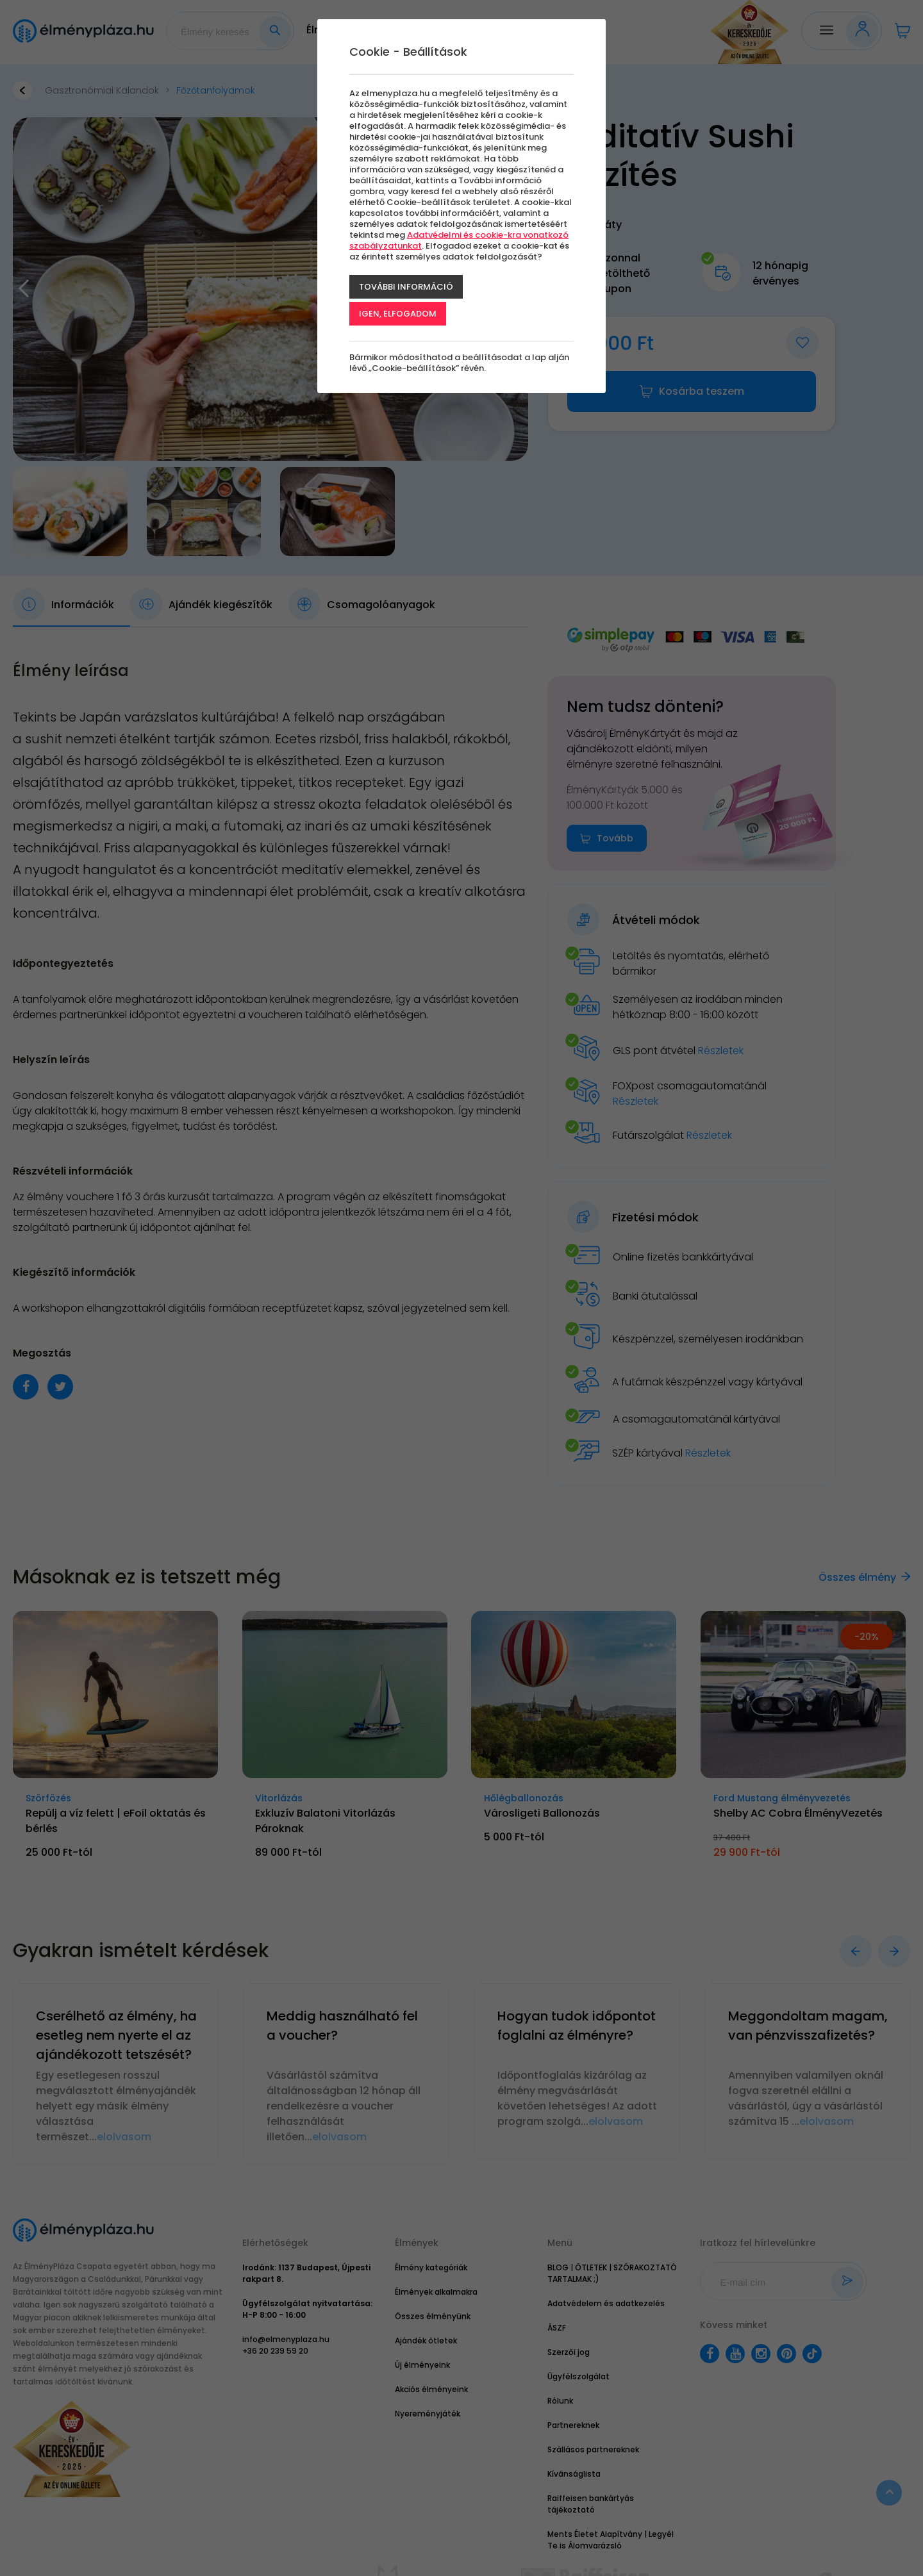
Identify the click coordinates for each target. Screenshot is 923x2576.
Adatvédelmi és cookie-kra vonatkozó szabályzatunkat (459, 240)
